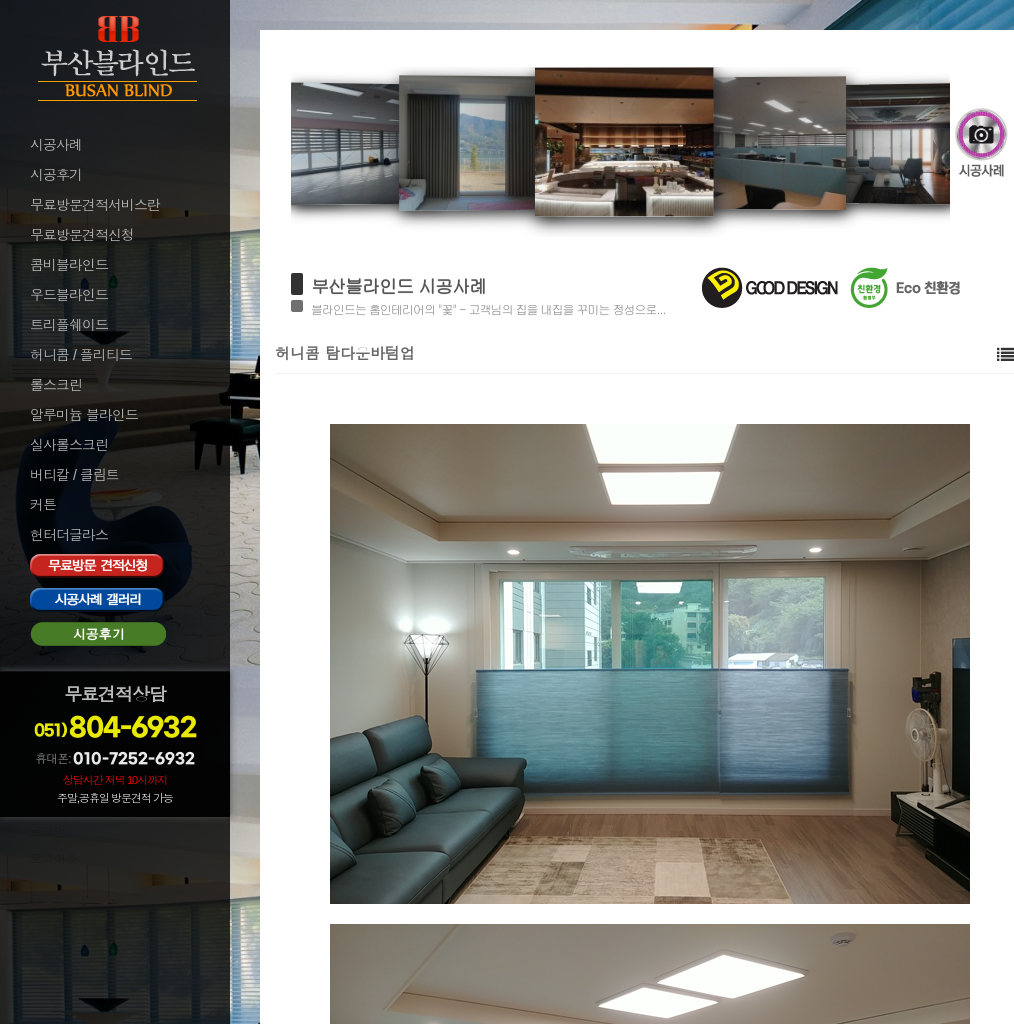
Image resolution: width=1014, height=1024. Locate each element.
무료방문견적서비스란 (95, 205)
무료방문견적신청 (82, 235)
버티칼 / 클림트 (74, 475)
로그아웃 (54, 859)
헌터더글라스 (69, 535)
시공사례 (56, 145)
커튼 (43, 505)
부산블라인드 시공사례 (398, 285)
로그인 (48, 832)
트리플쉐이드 (69, 325)
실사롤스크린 (69, 445)
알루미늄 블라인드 (84, 415)
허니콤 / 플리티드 (81, 355)
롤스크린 (56, 385)
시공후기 (56, 175)
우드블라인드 (69, 295)
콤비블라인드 (69, 265)
